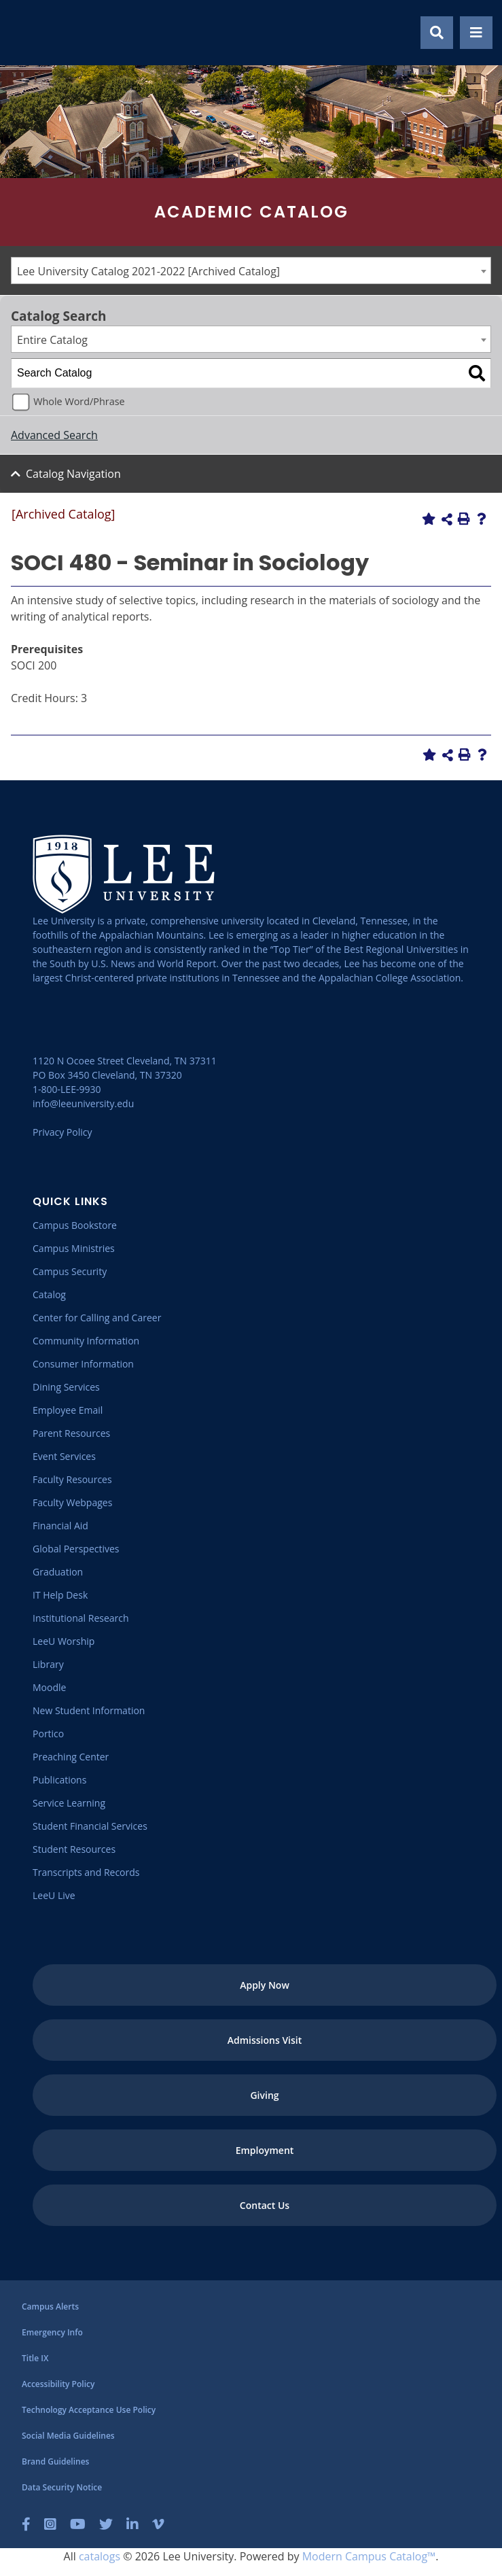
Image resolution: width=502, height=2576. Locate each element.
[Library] (48, 1664)
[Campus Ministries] (74, 1248)
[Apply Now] (265, 1985)
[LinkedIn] (132, 2524)
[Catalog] (49, 1294)
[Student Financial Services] (90, 1826)
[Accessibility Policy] (58, 2384)
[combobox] (251, 270)
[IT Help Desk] (60, 1594)
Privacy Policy (62, 1132)
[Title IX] (35, 2358)
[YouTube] (78, 2524)
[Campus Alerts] (50, 2306)
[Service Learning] (69, 1802)
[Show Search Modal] (436, 32)
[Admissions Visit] (265, 2040)
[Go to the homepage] (26, 32)
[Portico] (48, 1733)
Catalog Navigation (73, 473)
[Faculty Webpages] (72, 1502)
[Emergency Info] (52, 2332)
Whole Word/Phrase (78, 401)
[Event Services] (64, 1456)
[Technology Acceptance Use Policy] (89, 2410)
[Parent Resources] (71, 1433)
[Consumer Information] (83, 1363)
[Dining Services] (66, 1386)
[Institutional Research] (81, 1618)
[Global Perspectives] (76, 1548)
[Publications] (59, 1779)
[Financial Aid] (60, 1525)
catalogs (99, 2556)
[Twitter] (106, 2524)
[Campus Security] (70, 1271)
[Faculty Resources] (72, 1479)
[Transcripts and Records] (86, 1872)
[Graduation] (58, 1571)
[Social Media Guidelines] (68, 2435)
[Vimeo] (158, 2524)
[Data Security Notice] (62, 2487)
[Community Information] (86, 1340)
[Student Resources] (74, 1849)
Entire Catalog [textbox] (52, 339)
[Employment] (265, 2150)
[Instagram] (50, 2524)
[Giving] (265, 2095)
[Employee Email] (68, 1410)
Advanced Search (54, 435)
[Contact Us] (265, 2205)
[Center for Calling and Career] (97, 1317)
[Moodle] (49, 1687)
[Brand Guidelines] (55, 2461)
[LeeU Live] (54, 1895)
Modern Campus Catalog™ (369, 2556)
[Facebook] (26, 2524)
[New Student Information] (89, 1710)
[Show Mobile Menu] (476, 32)
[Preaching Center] (71, 1756)
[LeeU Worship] (63, 1641)
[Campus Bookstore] (75, 1225)
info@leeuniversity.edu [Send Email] (83, 1103)
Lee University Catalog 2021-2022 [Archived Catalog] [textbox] (148, 271)
